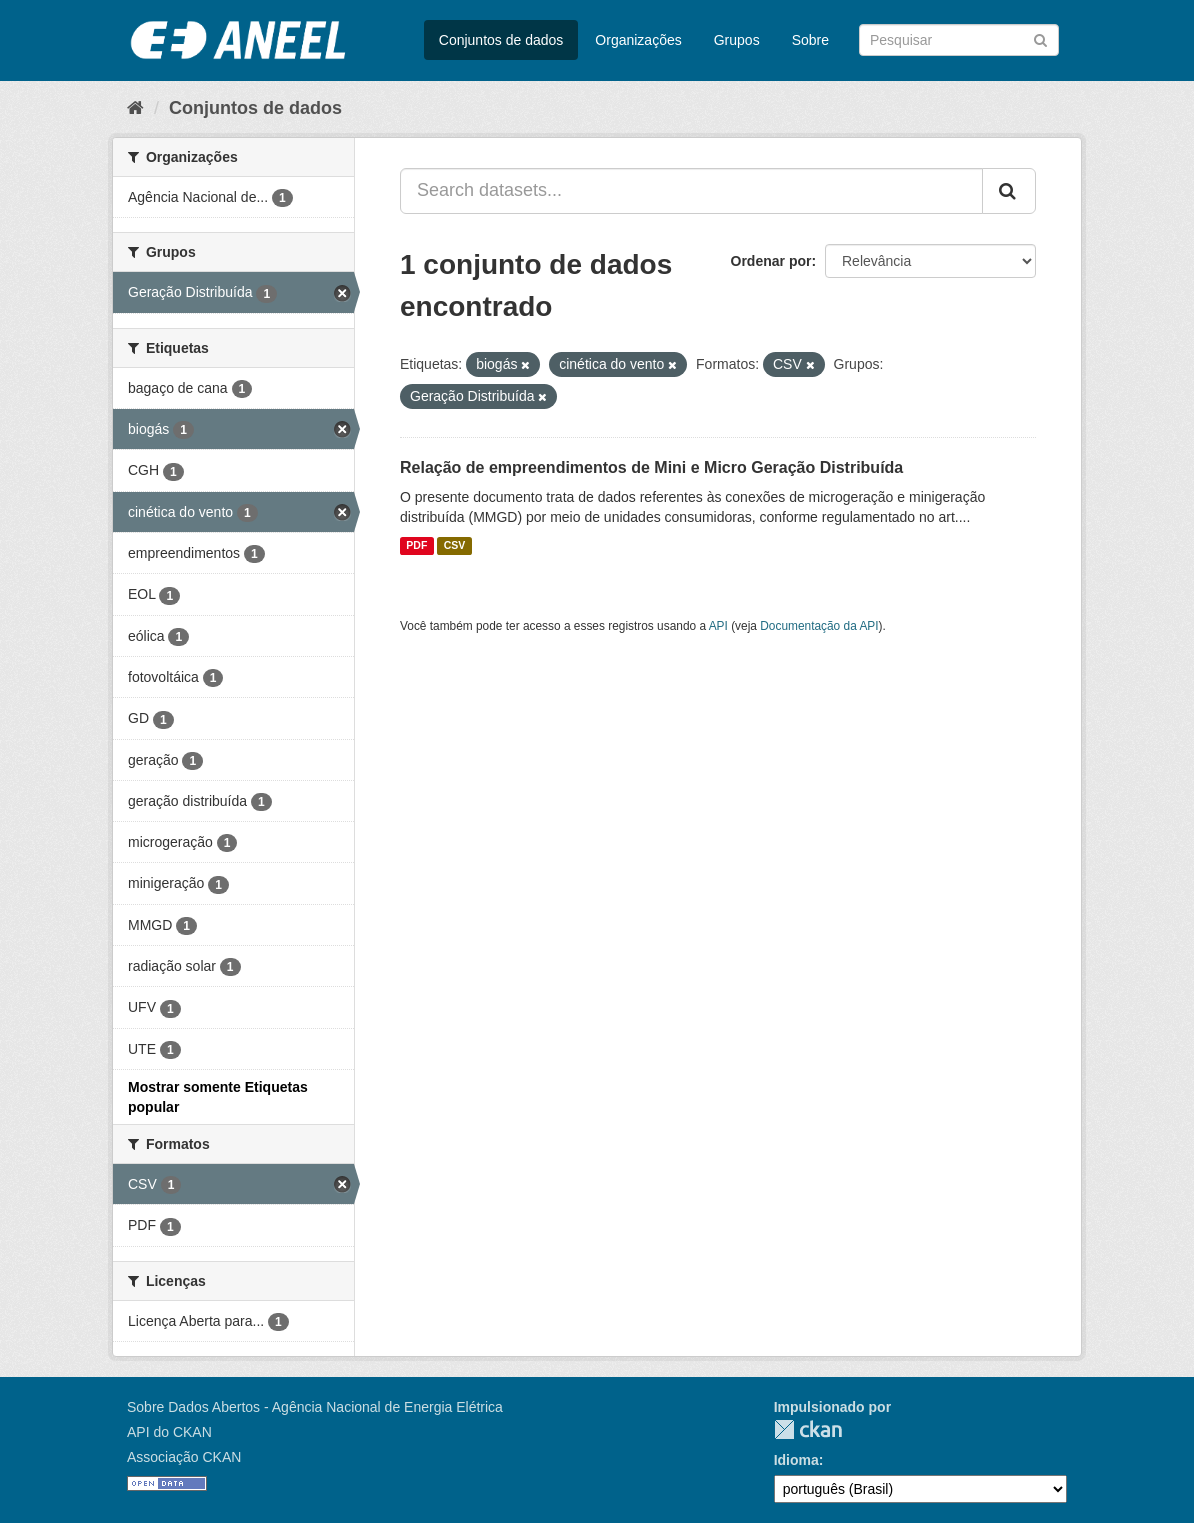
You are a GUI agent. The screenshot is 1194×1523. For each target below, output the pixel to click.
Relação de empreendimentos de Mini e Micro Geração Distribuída (651, 467)
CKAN (808, 1429)
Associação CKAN (184, 1457)
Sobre (810, 40)
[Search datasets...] (691, 191)
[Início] (135, 108)
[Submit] (1040, 38)
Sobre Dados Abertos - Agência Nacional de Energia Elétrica (315, 1407)
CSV (455, 546)
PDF (416, 546)
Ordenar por (771, 261)
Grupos (737, 40)
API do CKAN (169, 1432)
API (718, 626)
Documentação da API (819, 626)
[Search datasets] (959, 40)
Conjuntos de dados (501, 40)
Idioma (796, 1460)
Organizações (638, 40)
